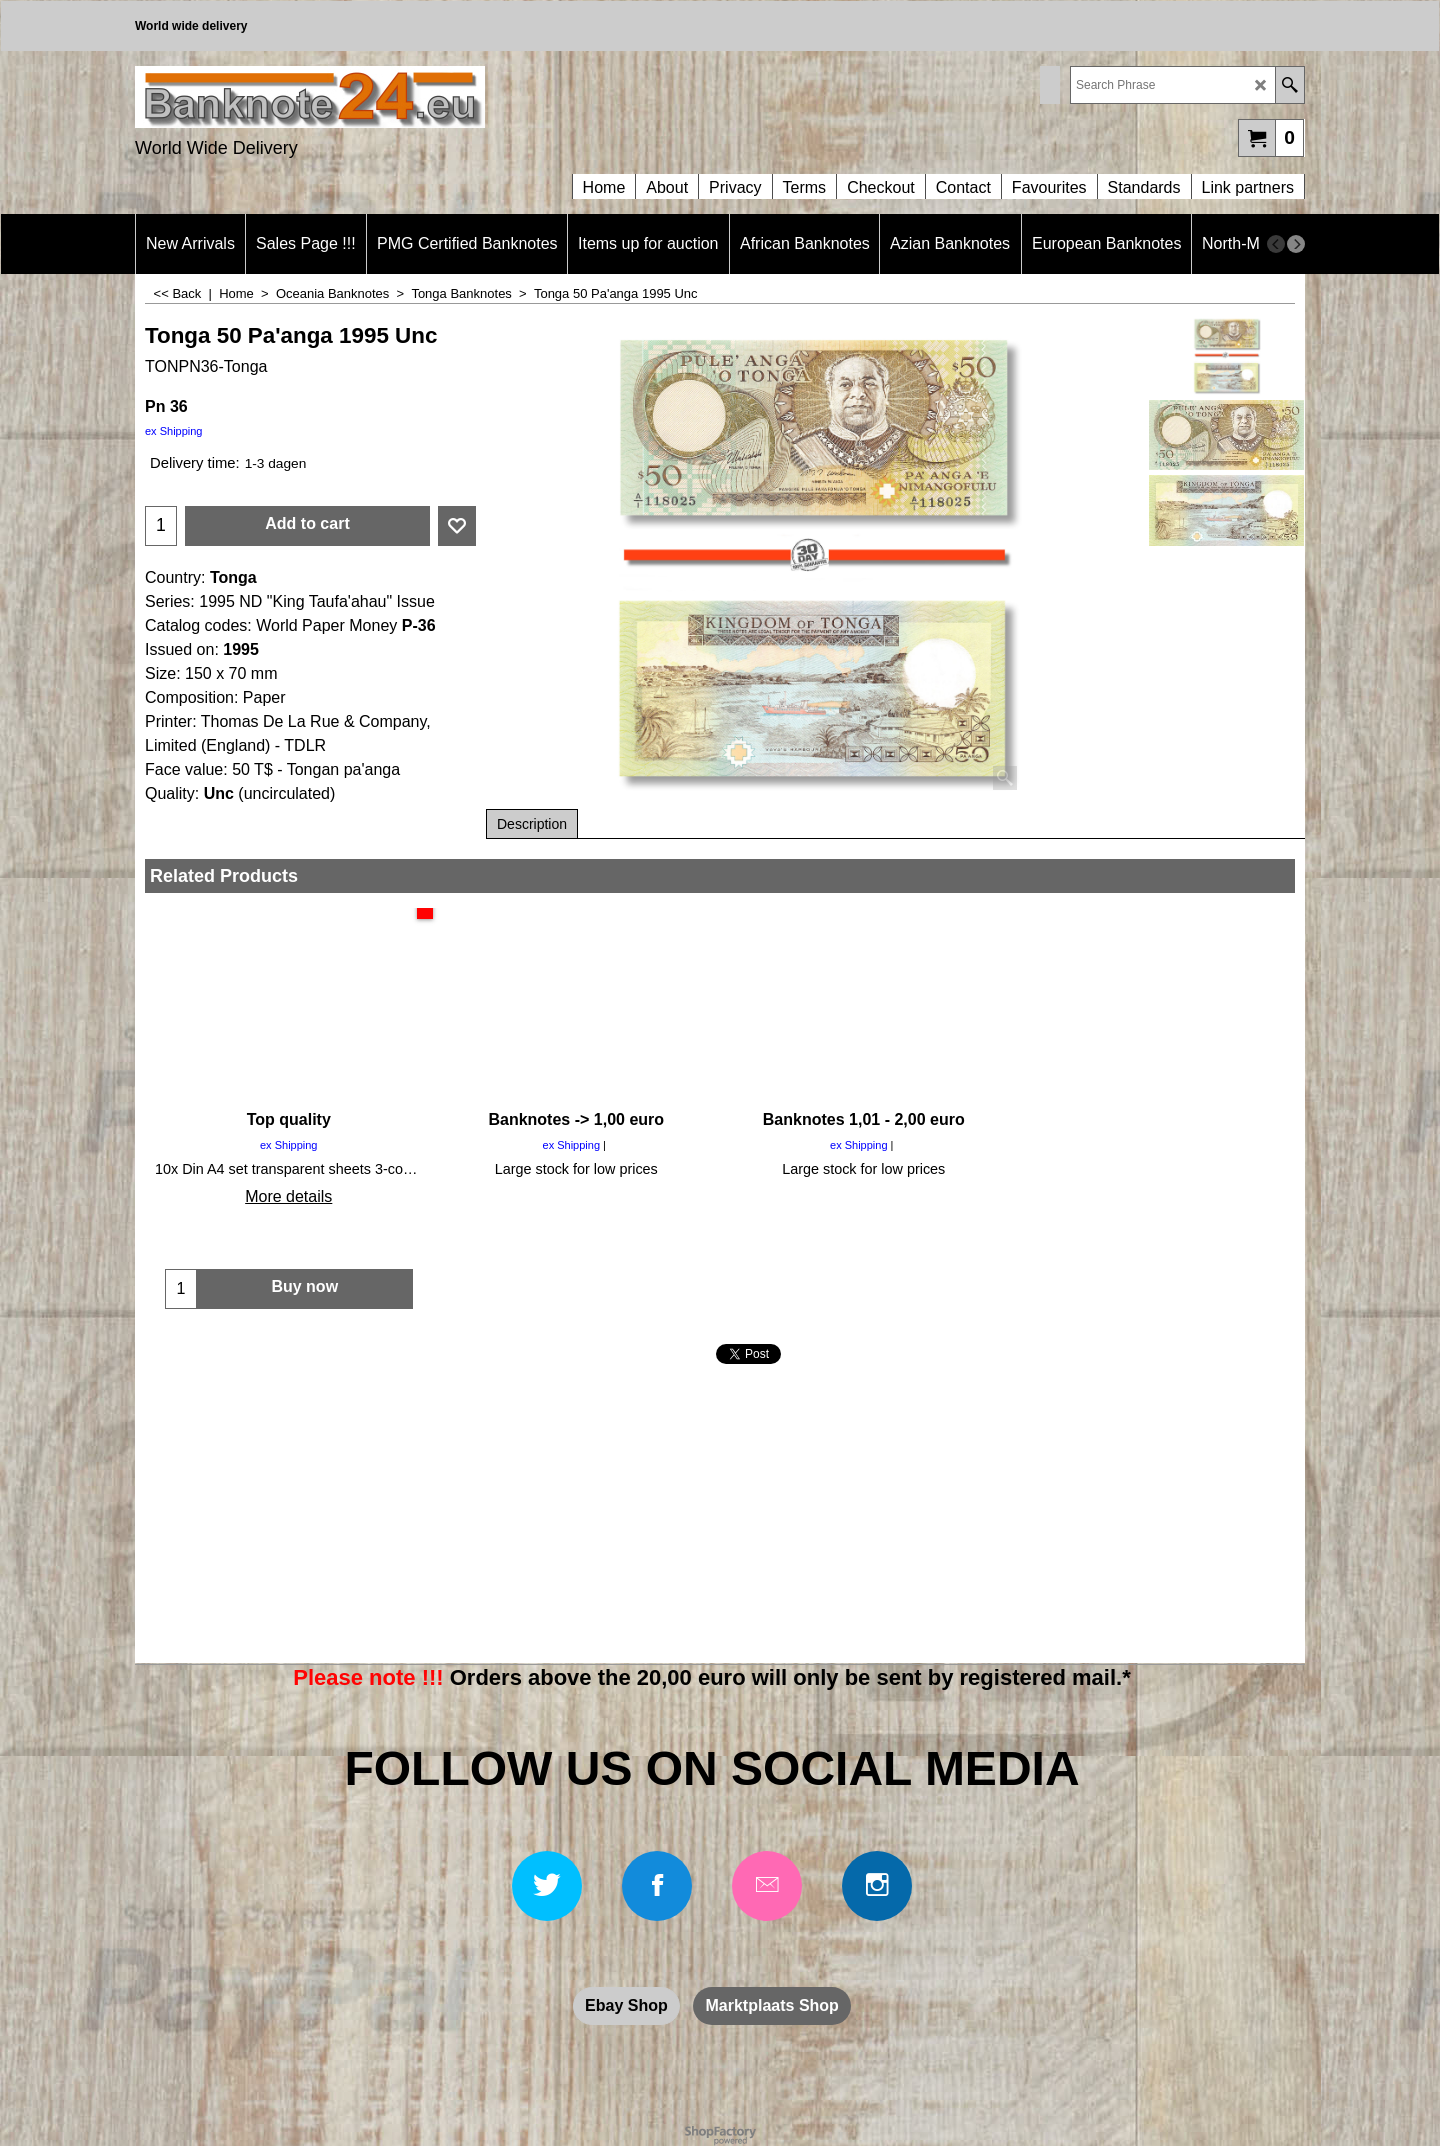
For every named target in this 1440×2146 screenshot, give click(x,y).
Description (532, 824)
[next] (1296, 244)
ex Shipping (174, 431)
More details (288, 1196)
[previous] (1276, 244)
